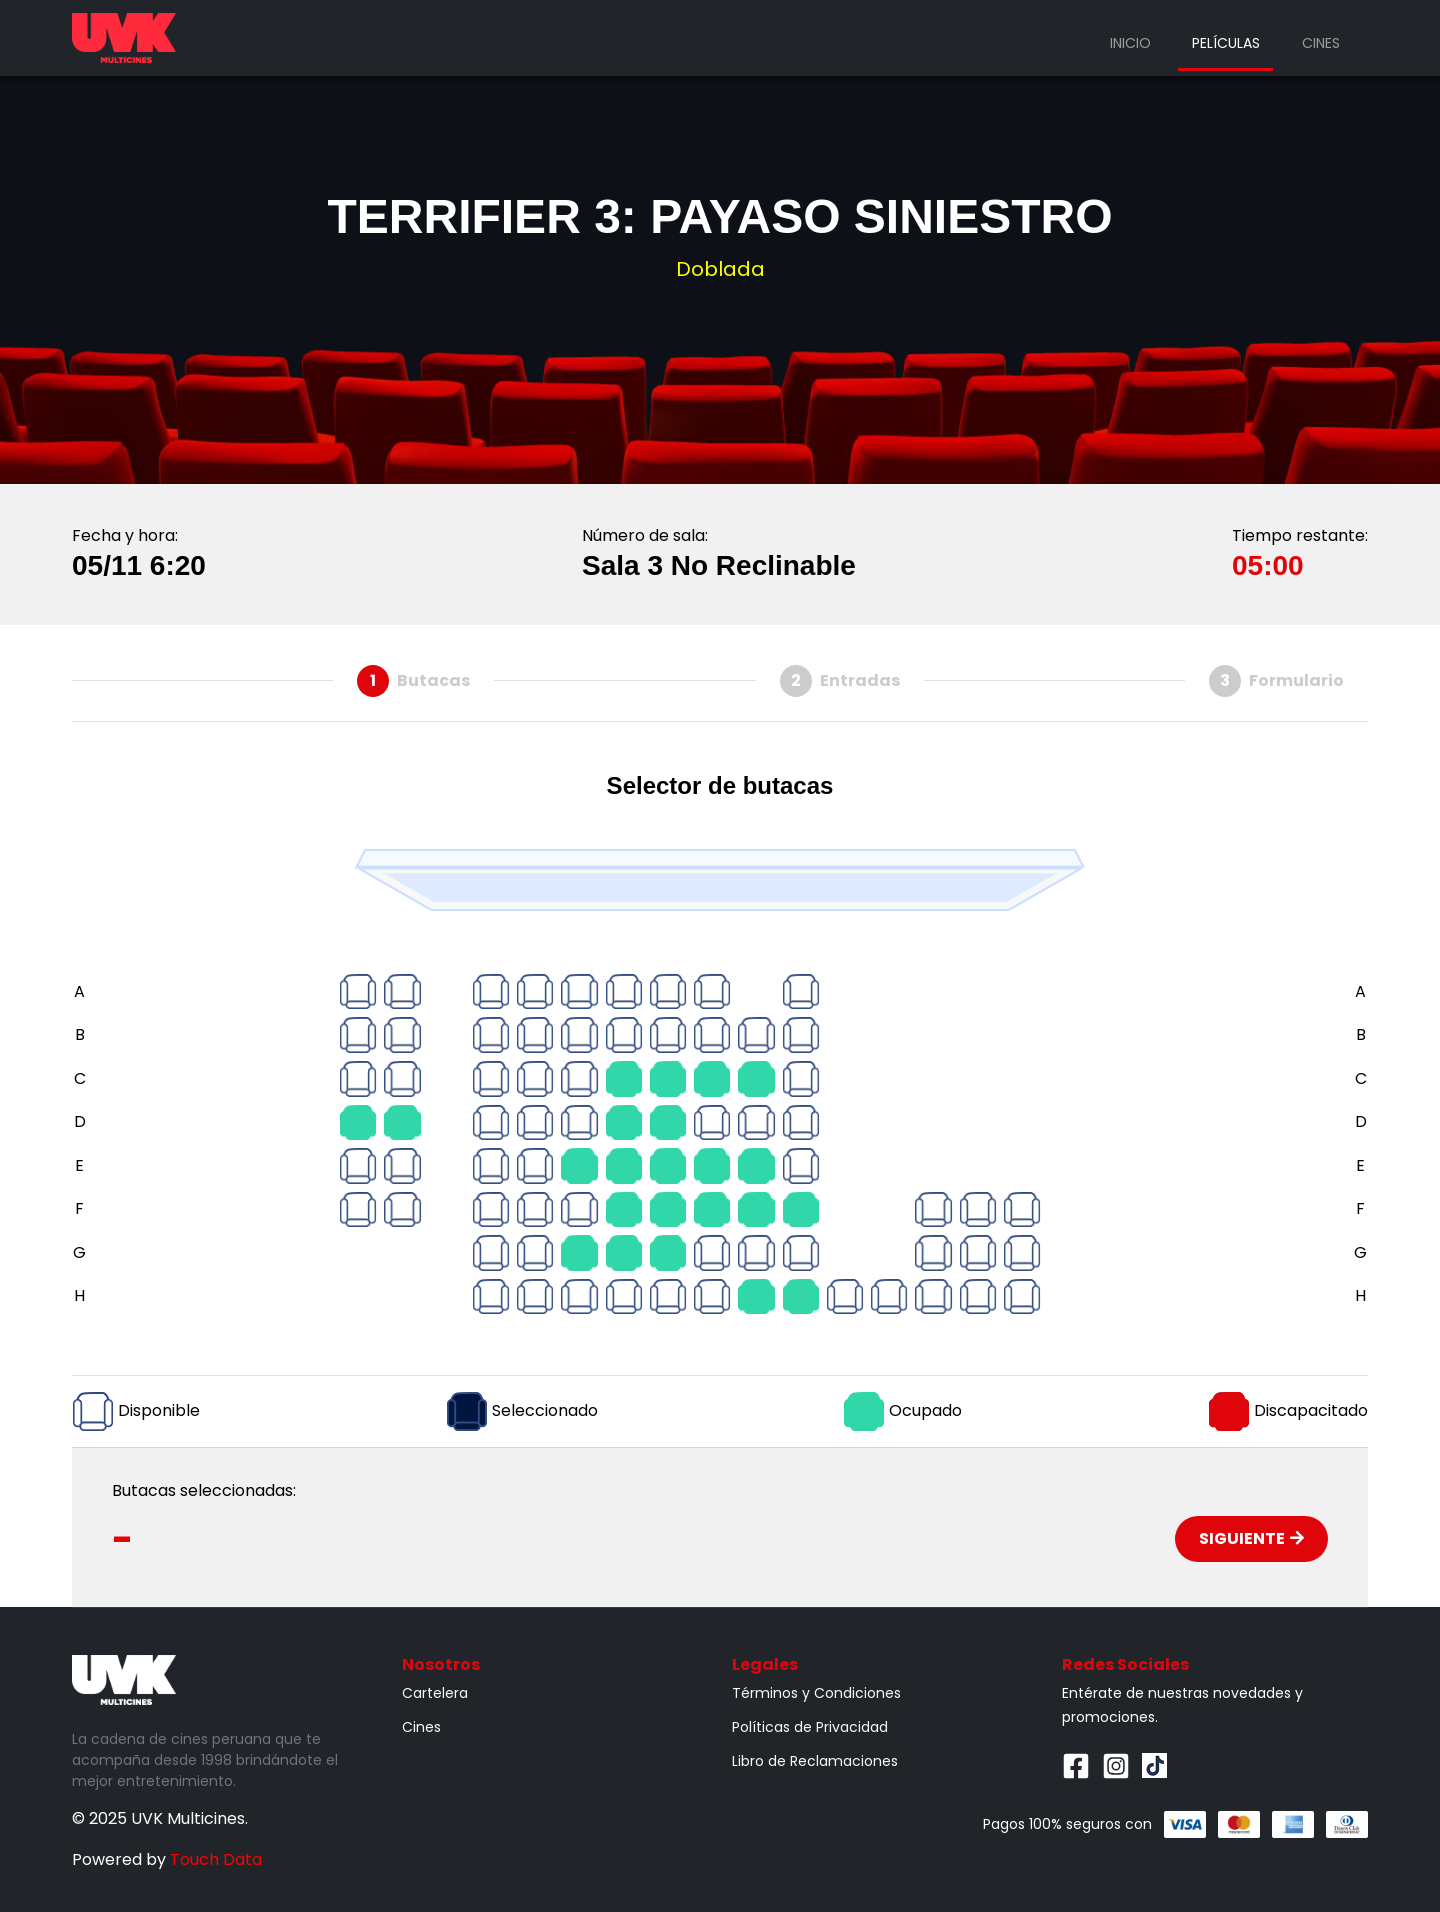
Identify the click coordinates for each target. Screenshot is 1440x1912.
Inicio (1130, 43)
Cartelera (435, 1693)
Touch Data (216, 1859)
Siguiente (1251, 1538)
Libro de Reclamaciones (815, 1761)
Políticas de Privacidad (810, 1727)
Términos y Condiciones (816, 1693)
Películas (1226, 43)
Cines (1321, 43)
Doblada (720, 269)
